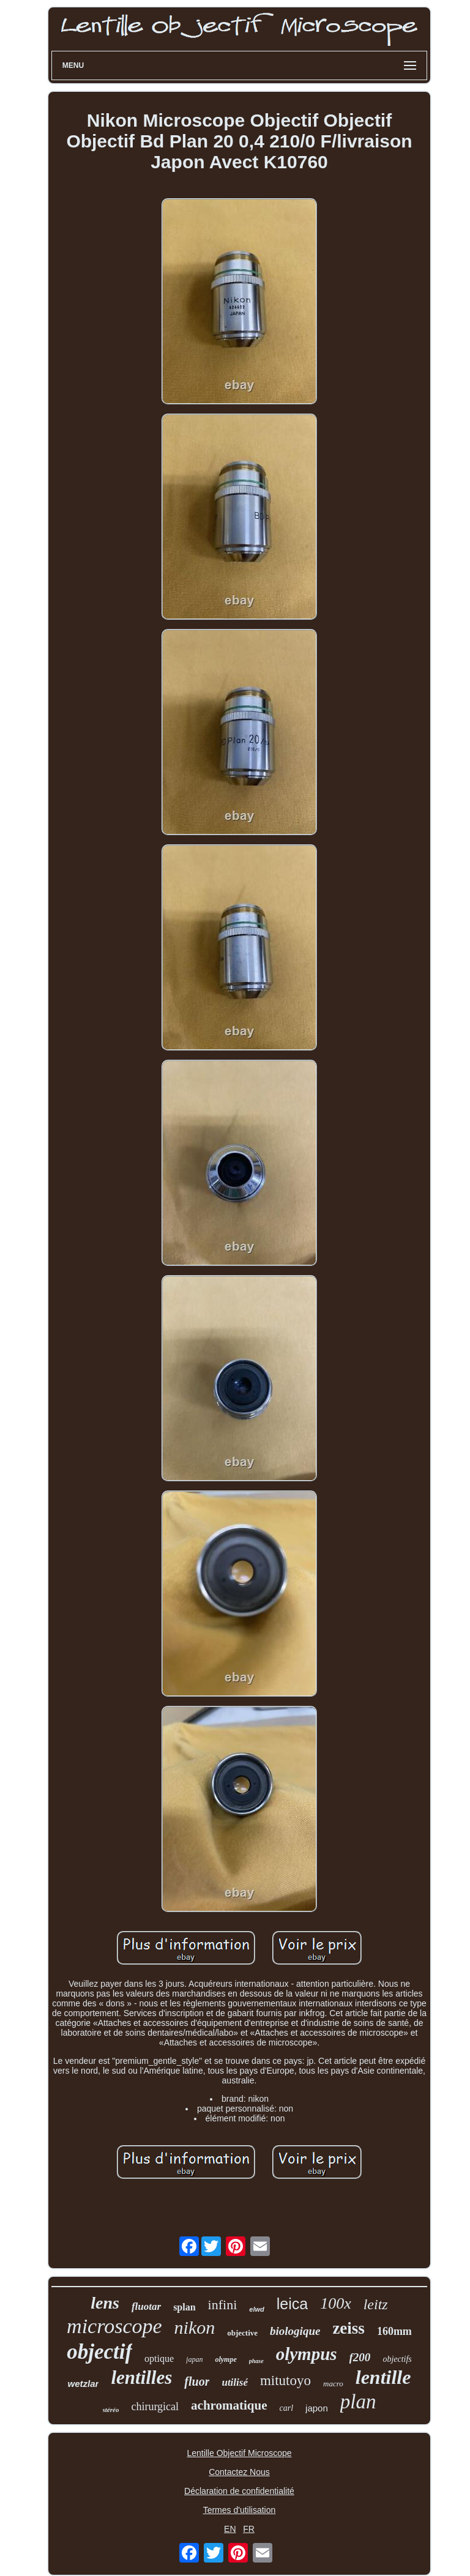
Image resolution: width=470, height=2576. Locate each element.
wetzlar (83, 2383)
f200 (360, 2357)
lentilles (141, 2377)
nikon (194, 2327)
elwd (256, 2309)
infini (222, 2304)
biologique (295, 2331)
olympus (306, 2354)
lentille (383, 2377)
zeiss (348, 2328)
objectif (99, 2352)
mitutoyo (285, 2380)
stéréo (111, 2409)
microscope (114, 2326)
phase (256, 2361)
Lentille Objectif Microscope (239, 2453)
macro (333, 2383)
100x (335, 2303)
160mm (394, 2331)
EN (230, 2529)
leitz (376, 2304)
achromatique (229, 2405)
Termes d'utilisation (239, 2510)
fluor (196, 2381)
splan (184, 2307)
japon (316, 2408)
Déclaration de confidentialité (239, 2491)
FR (249, 2529)
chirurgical (155, 2406)
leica (292, 2303)
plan (358, 2402)
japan (194, 2359)
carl (287, 2408)
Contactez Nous (239, 2472)
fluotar (146, 2306)
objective (242, 2332)
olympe (225, 2359)
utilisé (235, 2382)
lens (105, 2302)
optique (159, 2358)
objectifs (396, 2359)
